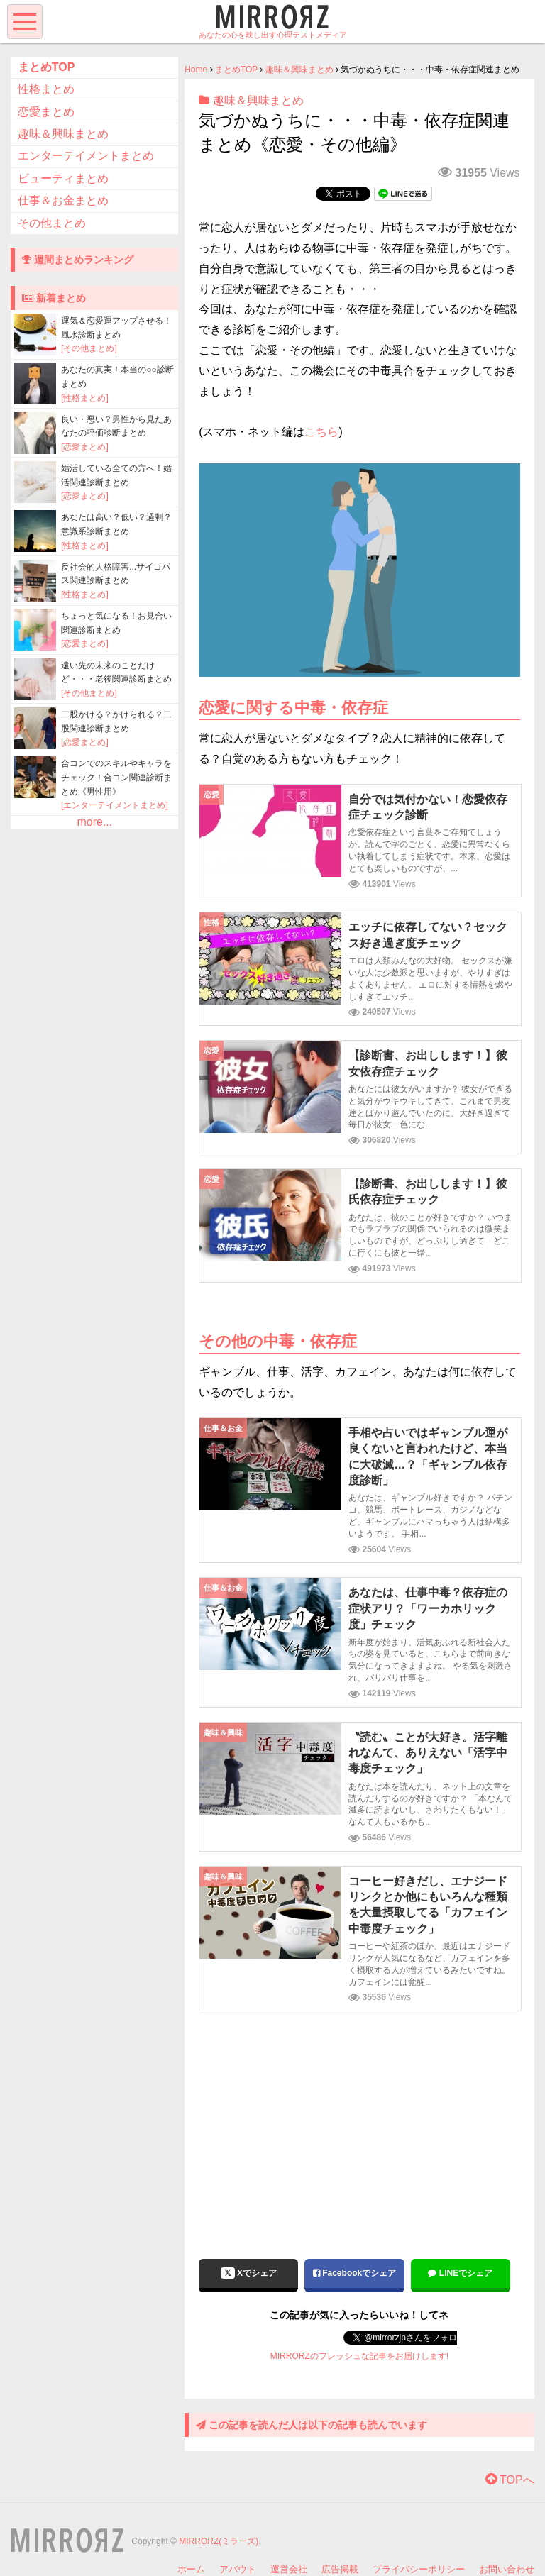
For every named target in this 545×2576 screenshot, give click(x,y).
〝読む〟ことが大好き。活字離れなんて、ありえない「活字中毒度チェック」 (427, 1753)
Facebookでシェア (354, 2273)
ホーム (191, 2569)
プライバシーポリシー (419, 2569)
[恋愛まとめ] (85, 447)
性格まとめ (46, 89)
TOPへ (509, 2480)
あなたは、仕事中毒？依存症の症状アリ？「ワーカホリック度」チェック (427, 1608)
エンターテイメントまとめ (86, 156)
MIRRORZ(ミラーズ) (218, 2541)
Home (196, 69)
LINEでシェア (460, 2273)
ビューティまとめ (63, 178)
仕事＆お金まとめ (63, 200)
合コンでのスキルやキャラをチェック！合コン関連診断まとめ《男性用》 (116, 777)
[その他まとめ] (89, 348)
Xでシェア (249, 2273)
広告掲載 (339, 2569)
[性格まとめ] (85, 398)
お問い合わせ (506, 2569)
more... (94, 822)
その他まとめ (52, 223)
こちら (321, 432)
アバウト (237, 2569)
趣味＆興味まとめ (299, 69)
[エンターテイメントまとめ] (114, 805)
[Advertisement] (359, 2124)
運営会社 (288, 2569)
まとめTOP (236, 69)
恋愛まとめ (46, 112)
